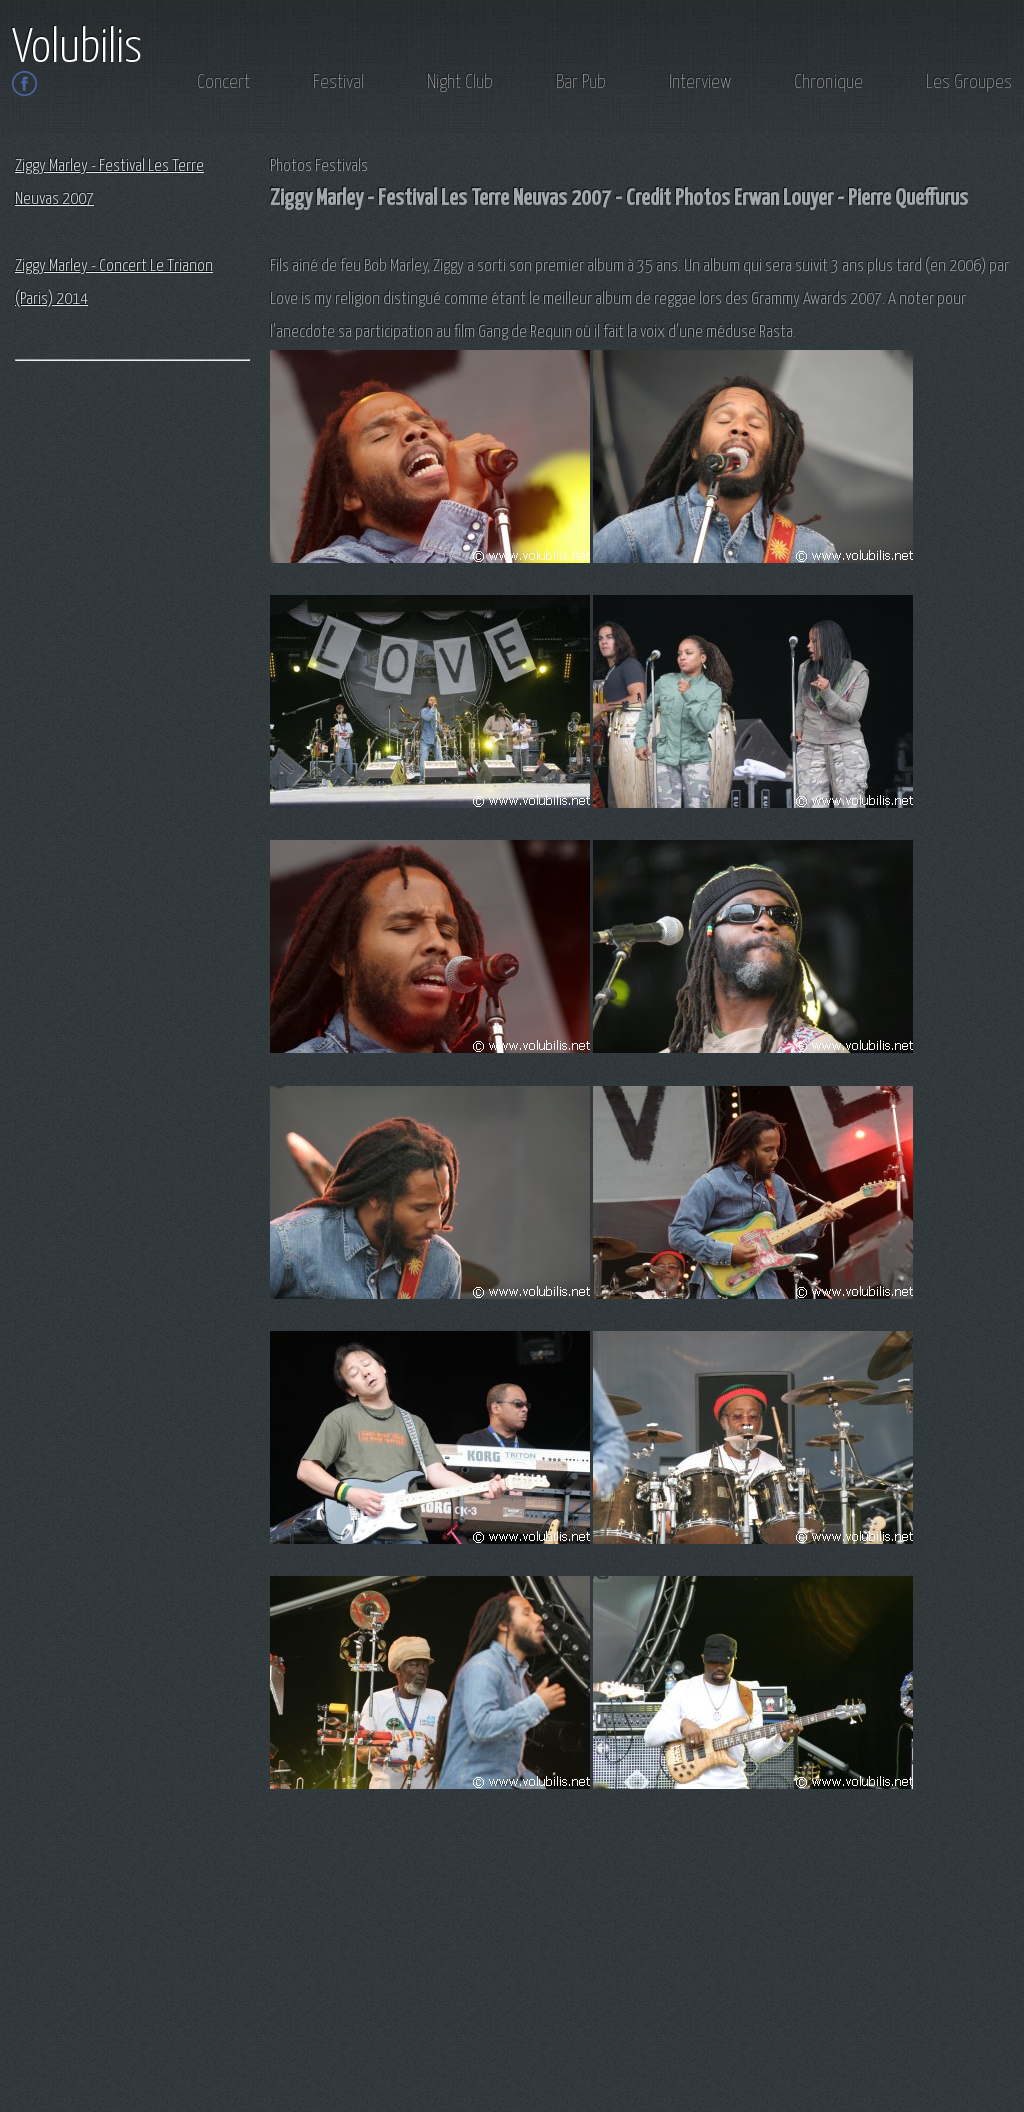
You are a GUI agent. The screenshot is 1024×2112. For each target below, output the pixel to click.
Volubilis (77, 49)
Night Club (460, 82)
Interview (700, 82)
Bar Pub (581, 82)
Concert (223, 82)
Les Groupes (969, 82)
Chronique (828, 82)
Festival (338, 82)
